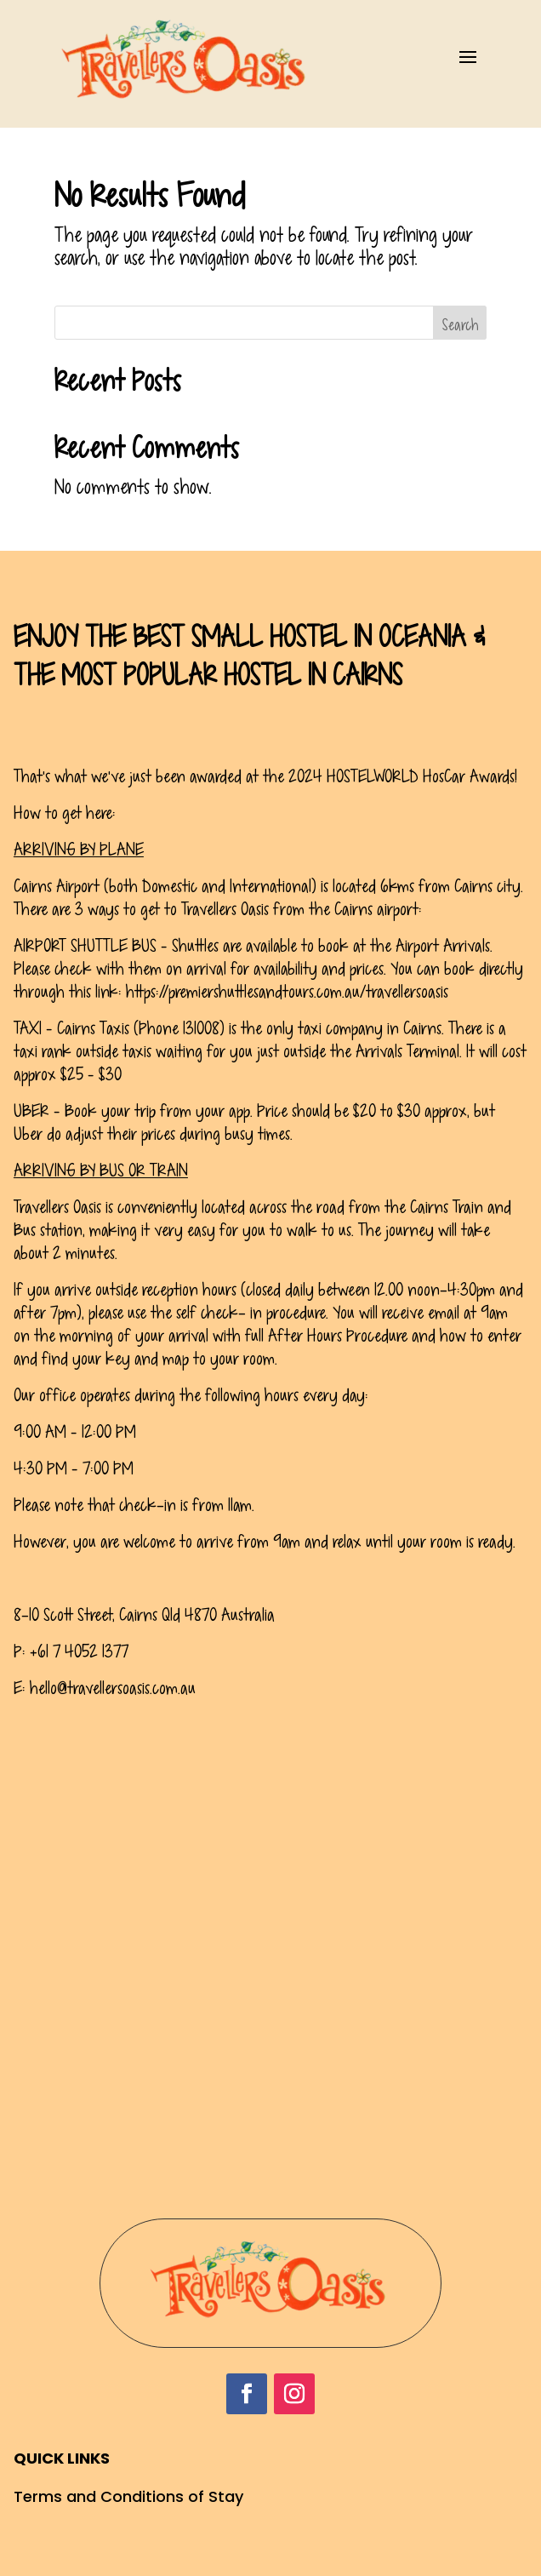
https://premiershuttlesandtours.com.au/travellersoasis (287, 992)
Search (460, 325)
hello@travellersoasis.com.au (113, 1688)
